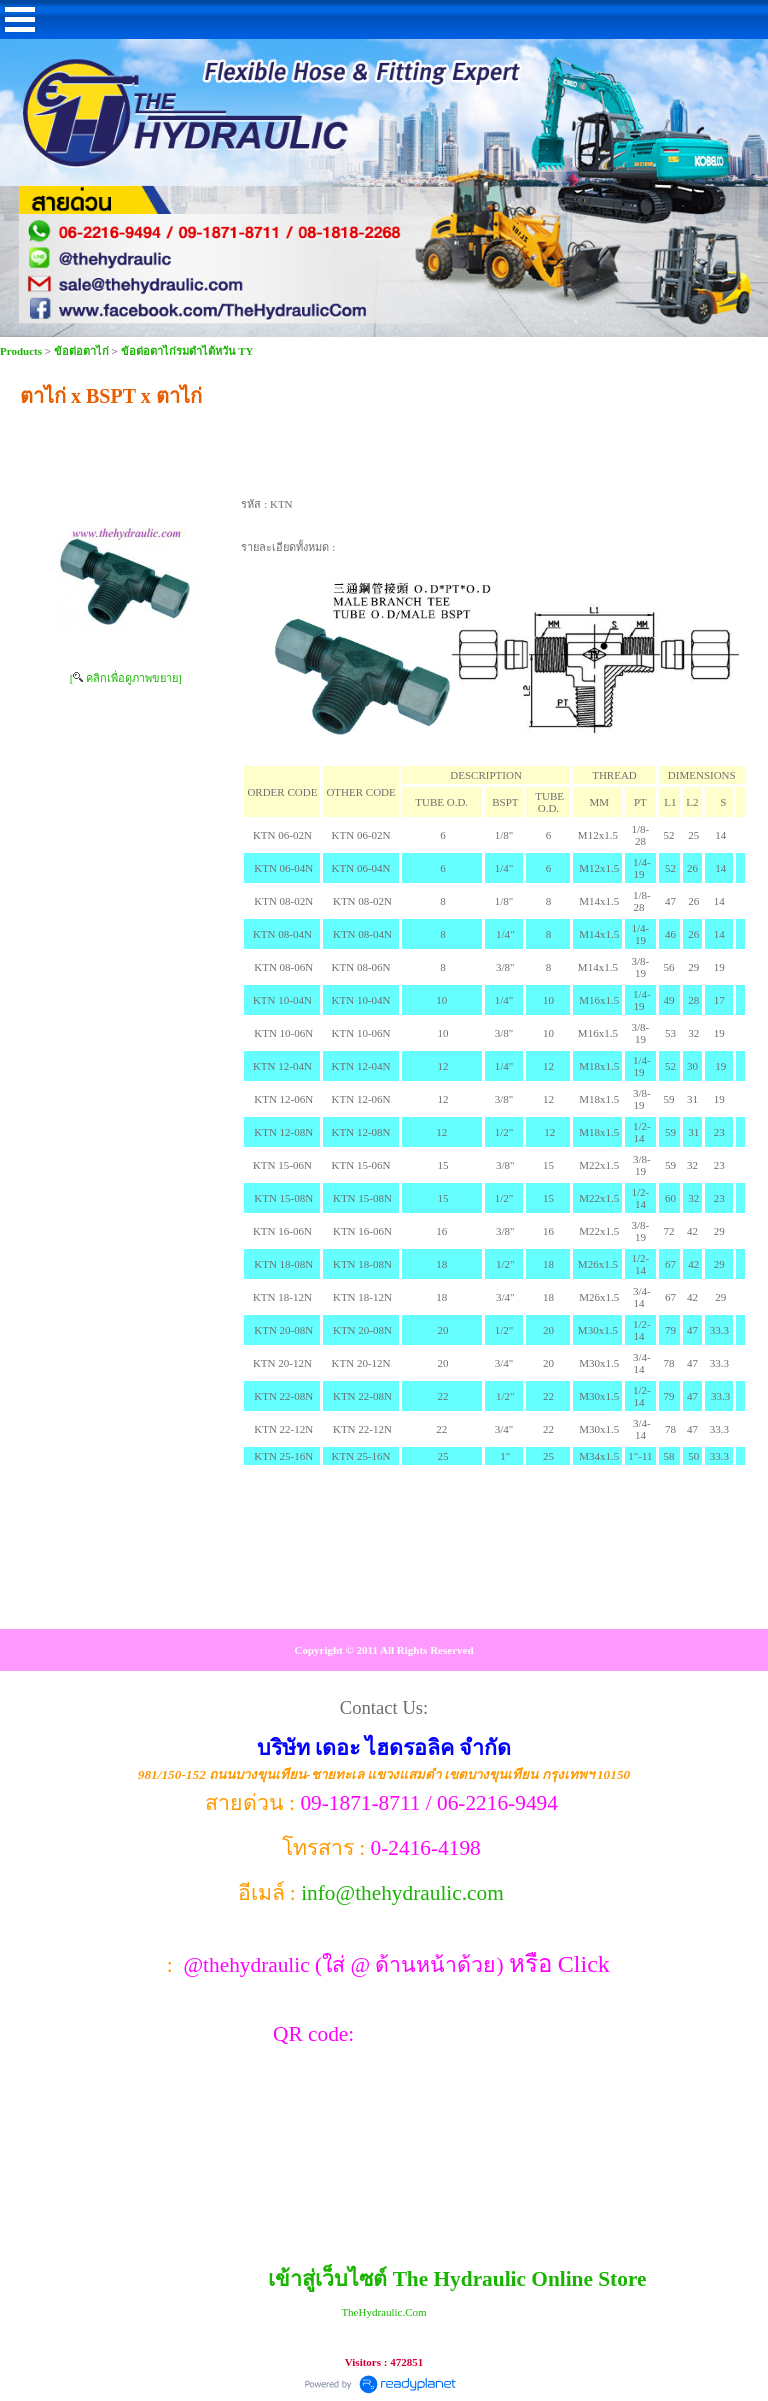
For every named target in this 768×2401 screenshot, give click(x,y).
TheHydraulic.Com (383, 2312)
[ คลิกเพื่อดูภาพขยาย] (126, 678)
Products (22, 351)
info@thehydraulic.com (402, 1893)
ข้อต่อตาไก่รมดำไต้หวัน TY (187, 351)
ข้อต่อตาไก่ (81, 351)
